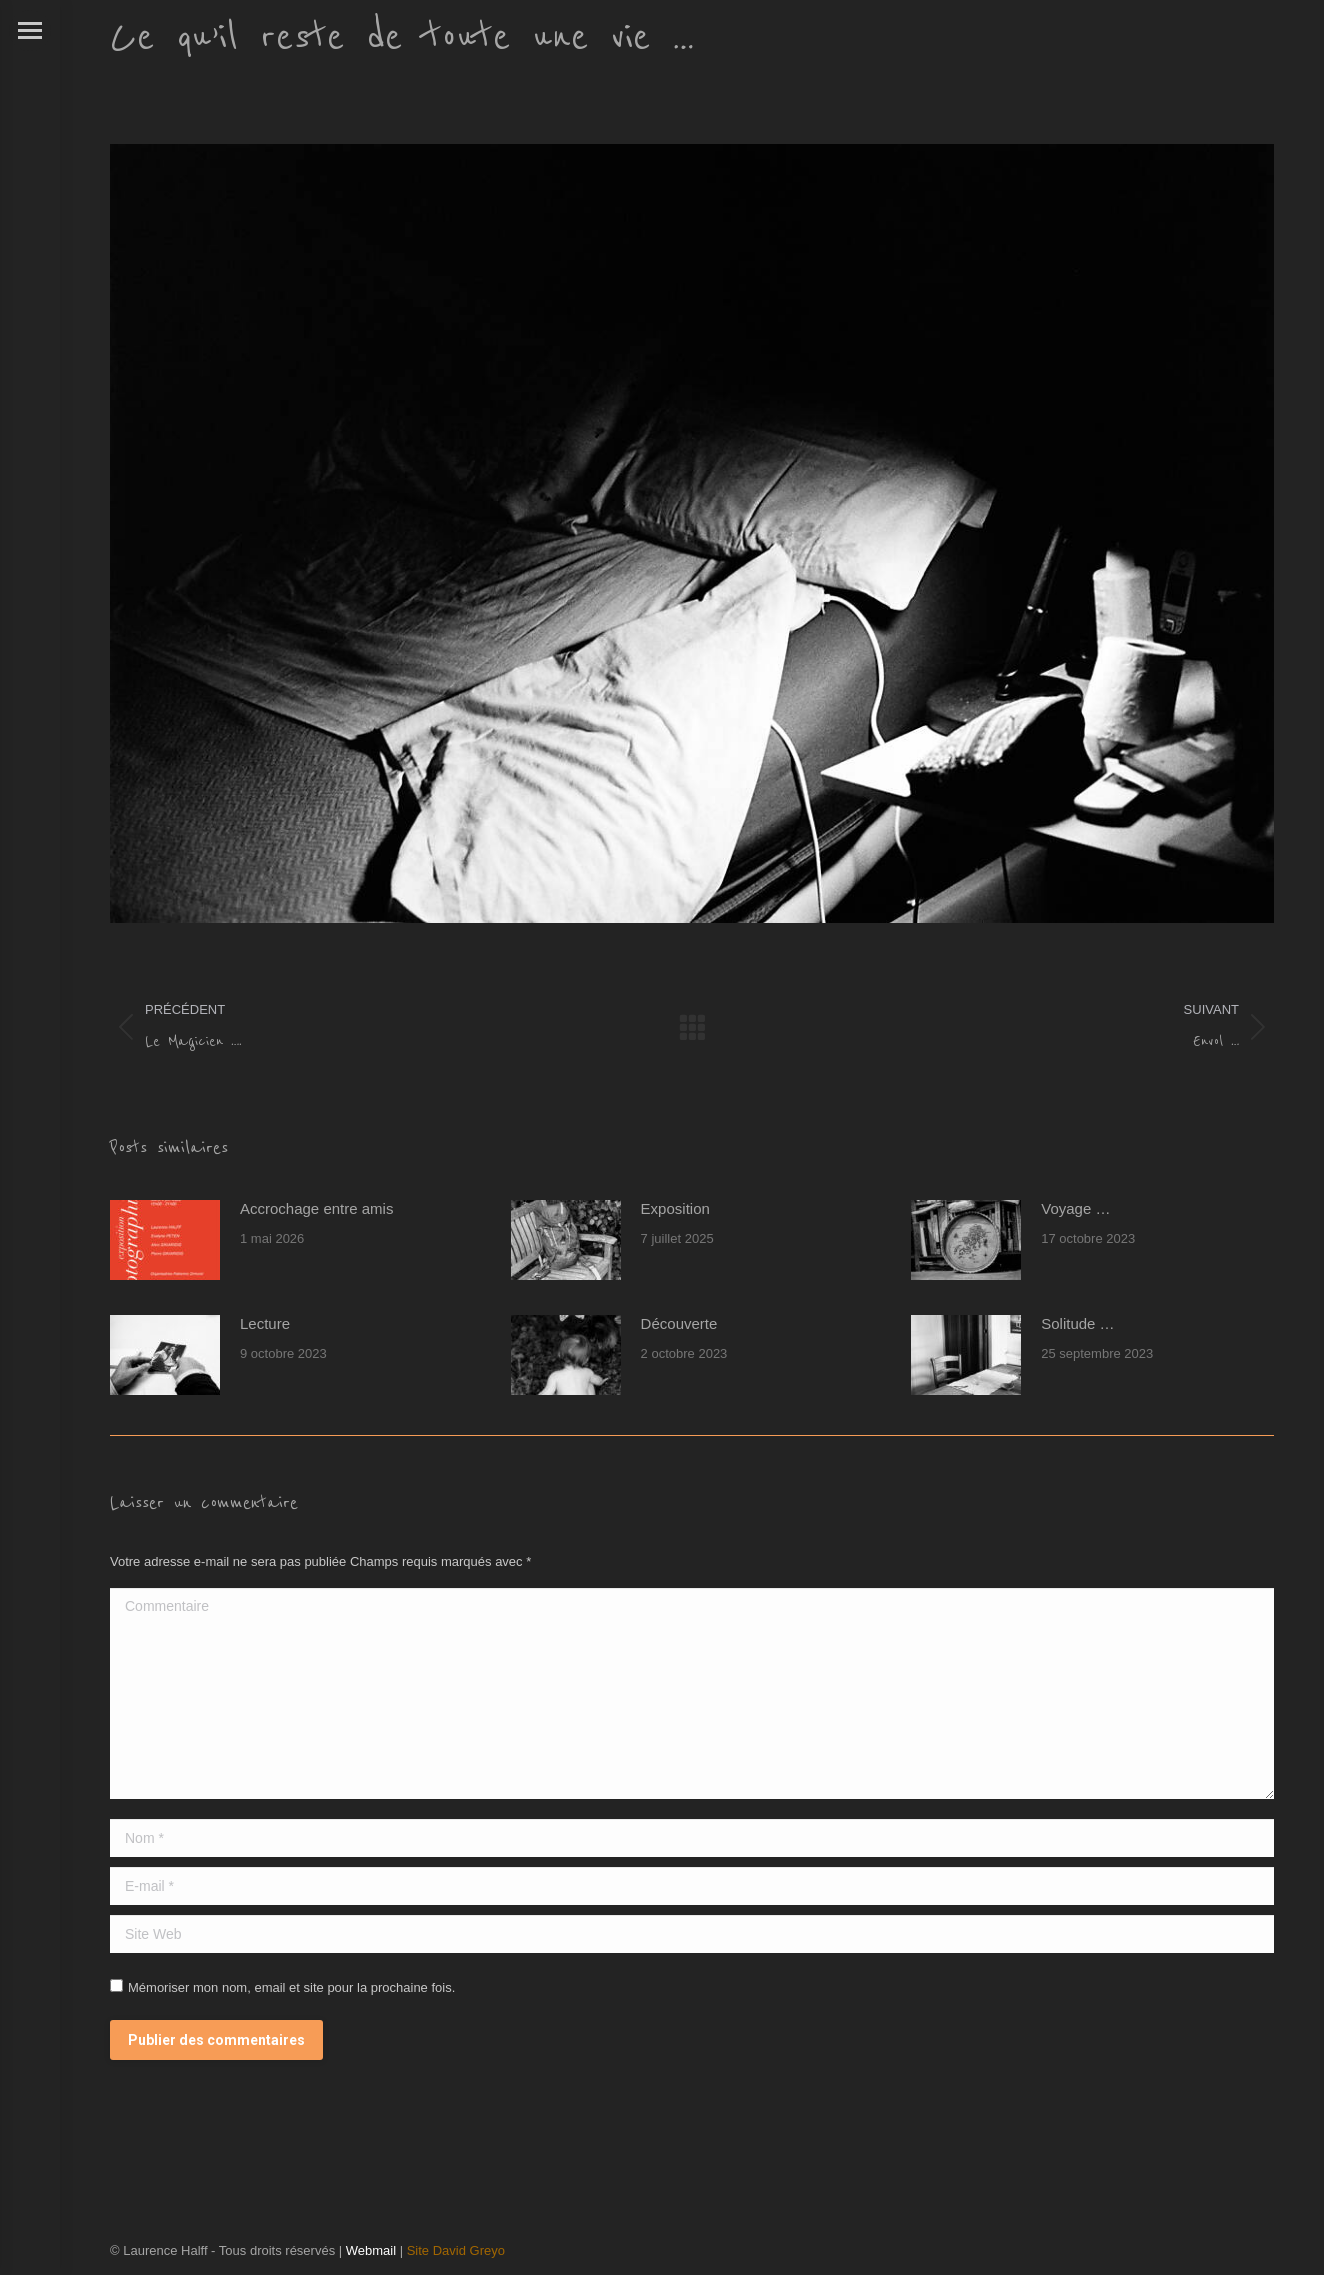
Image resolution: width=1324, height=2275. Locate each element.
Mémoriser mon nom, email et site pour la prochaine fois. (291, 1987)
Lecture (265, 1323)
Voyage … (1075, 1208)
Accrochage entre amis (316, 1208)
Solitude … (1077, 1323)
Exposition (675, 1208)
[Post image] (165, 1240)
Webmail (371, 2250)
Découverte (679, 1323)
